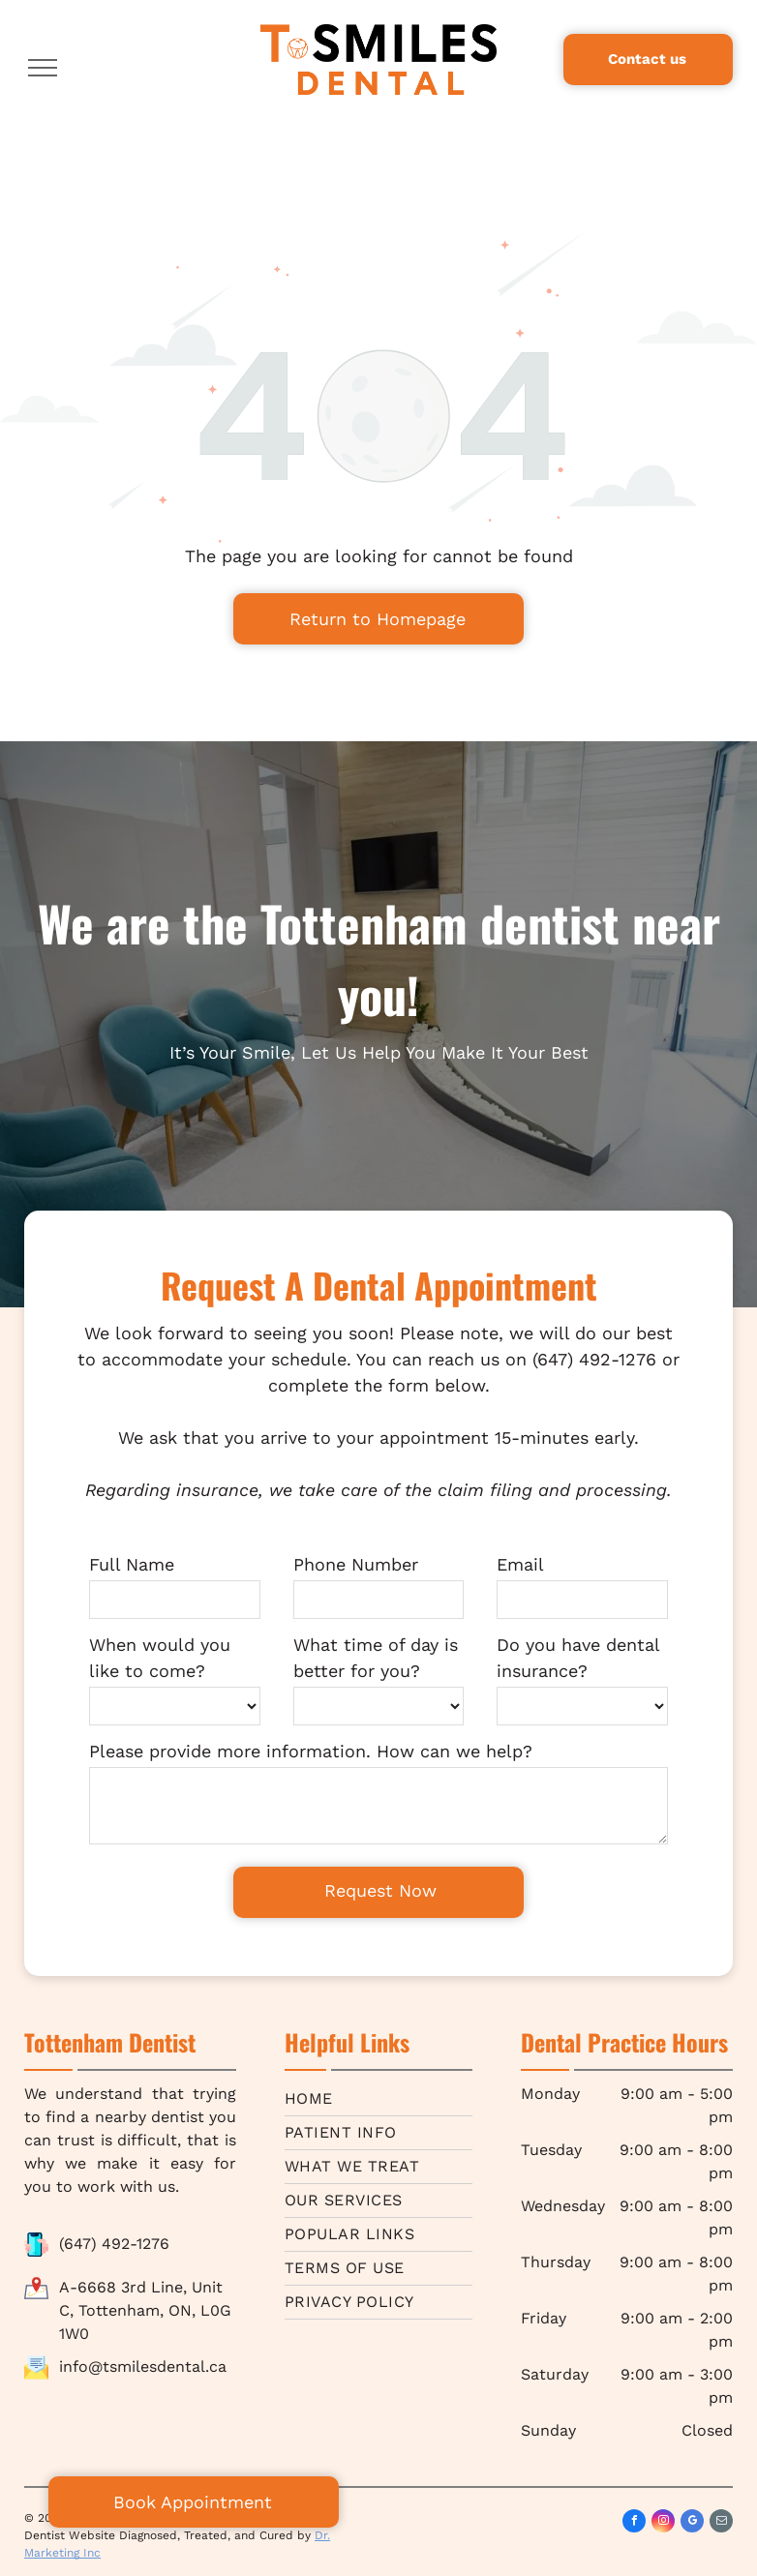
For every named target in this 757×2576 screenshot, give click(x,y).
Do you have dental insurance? (578, 1657)
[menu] (42, 68)
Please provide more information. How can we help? (310, 1751)
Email (520, 1564)
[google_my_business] (692, 2523)
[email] (721, 2523)
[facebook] (634, 2523)
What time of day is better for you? (375, 1657)
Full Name (131, 1564)
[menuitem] (378, 2099)
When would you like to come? (159, 1657)
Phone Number (355, 1564)
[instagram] (663, 2523)
